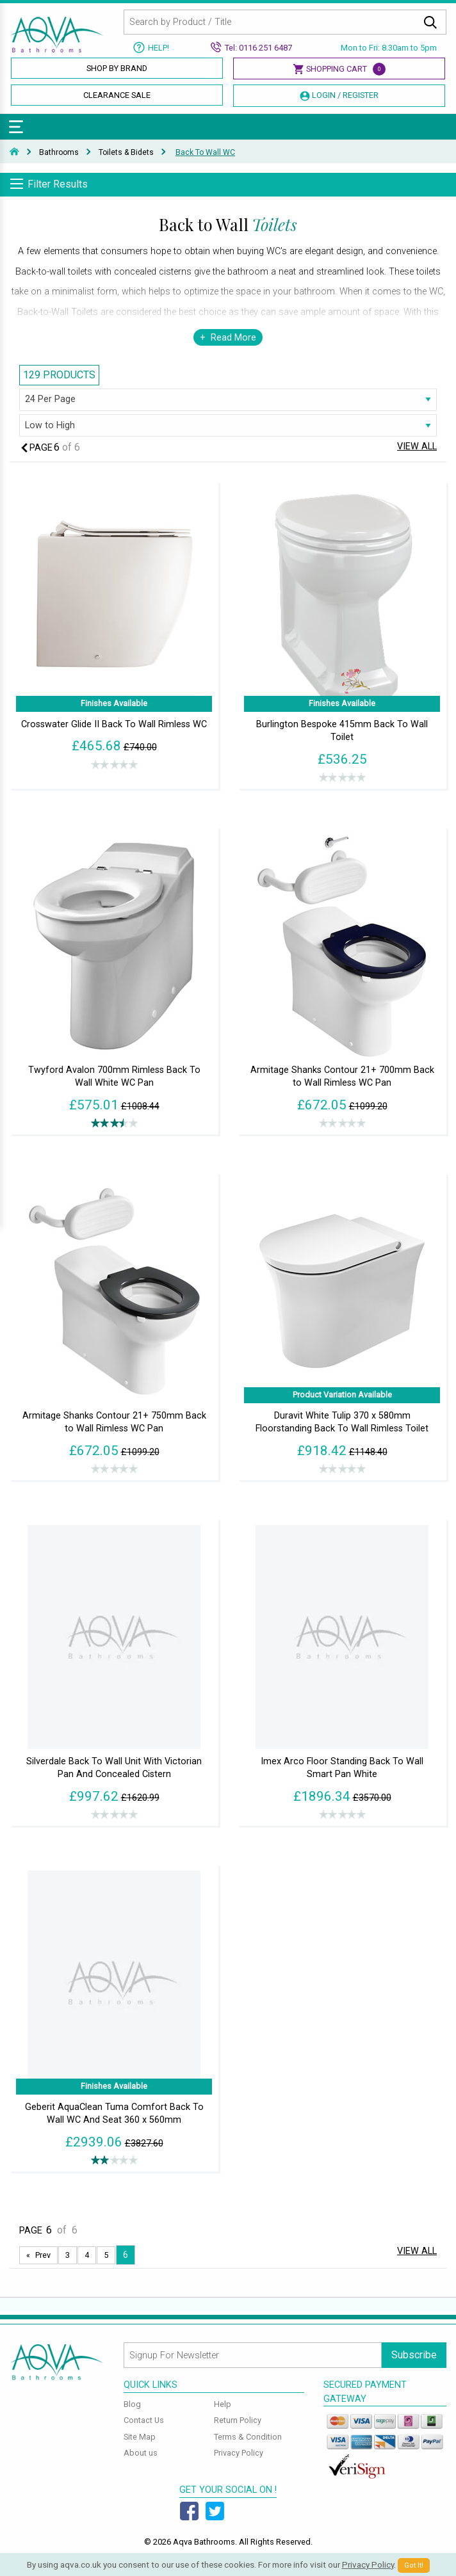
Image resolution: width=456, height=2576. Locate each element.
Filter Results (58, 184)
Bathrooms (59, 152)
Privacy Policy (238, 2453)
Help (222, 2404)
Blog (132, 2404)
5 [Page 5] (106, 2255)
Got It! (413, 2565)
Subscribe (414, 2355)
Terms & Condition (248, 2437)
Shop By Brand (116, 68)
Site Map (140, 2437)
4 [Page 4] (87, 2255)
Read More (233, 337)
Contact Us (144, 2420)
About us (141, 2453)
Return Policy (237, 2420)
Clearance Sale (117, 95)
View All (417, 446)
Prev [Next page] (43, 2255)
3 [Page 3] (67, 2255)
